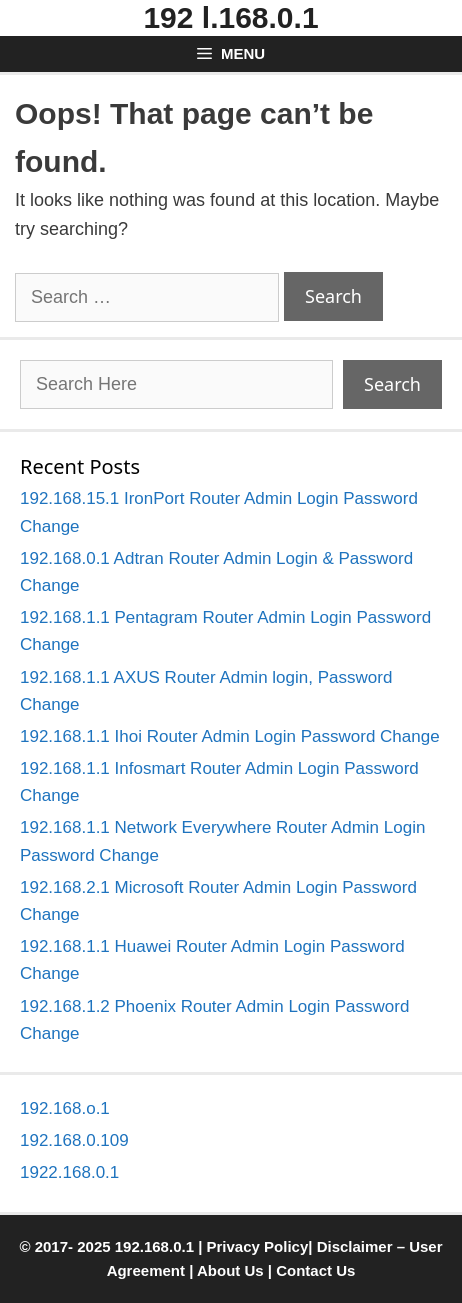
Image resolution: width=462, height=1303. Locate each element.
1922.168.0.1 (69, 1172)
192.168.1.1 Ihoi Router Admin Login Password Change (230, 736)
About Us (230, 1270)
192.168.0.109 (74, 1140)
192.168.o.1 (65, 1108)
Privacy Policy (258, 1246)
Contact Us (315, 1270)
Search (392, 384)
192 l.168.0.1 (230, 17)
